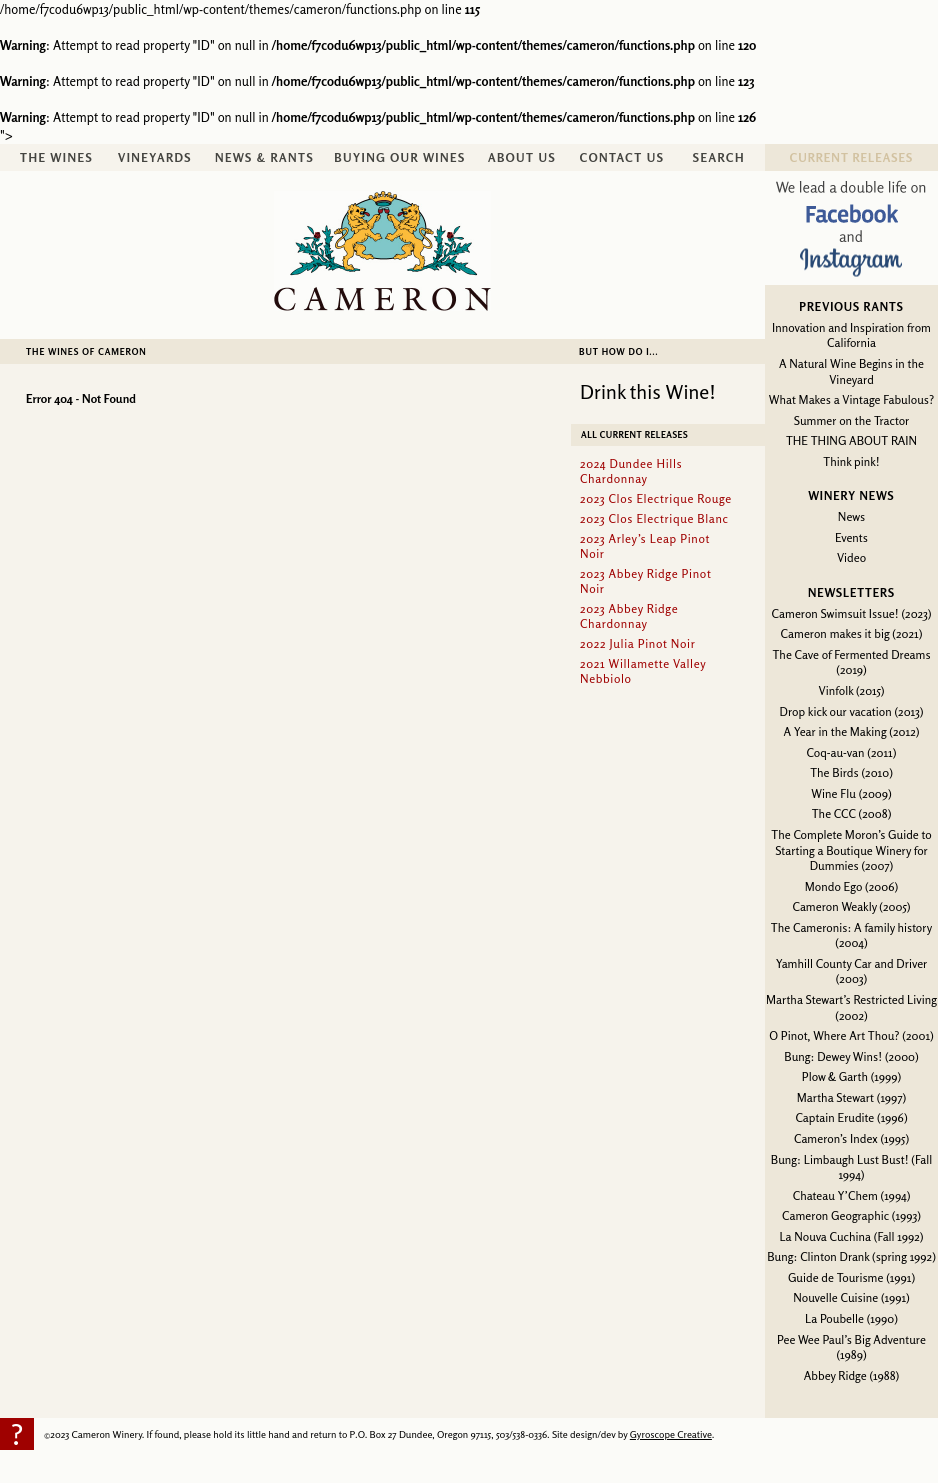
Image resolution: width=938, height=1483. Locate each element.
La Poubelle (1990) (851, 1318)
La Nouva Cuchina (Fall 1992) (851, 1236)
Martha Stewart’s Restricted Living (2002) (851, 1007)
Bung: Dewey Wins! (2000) (851, 1056)
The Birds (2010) (851, 772)
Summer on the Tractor (852, 420)
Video (851, 557)
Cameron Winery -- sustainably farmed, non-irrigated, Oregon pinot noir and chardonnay (382, 251)
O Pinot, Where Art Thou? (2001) (851, 1035)
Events (851, 537)
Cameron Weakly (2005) (851, 906)
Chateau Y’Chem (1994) (852, 1195)
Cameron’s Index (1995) (851, 1138)
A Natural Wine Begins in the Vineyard (851, 371)
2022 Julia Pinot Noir (637, 643)
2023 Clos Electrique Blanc (654, 518)
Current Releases (851, 157)
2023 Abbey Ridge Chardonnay (629, 616)
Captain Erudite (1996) (851, 1117)
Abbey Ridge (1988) (851, 1375)
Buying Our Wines (399, 157)
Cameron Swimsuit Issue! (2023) (852, 613)
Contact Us (622, 157)
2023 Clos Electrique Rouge (656, 498)
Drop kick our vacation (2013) (852, 711)
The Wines (56, 157)
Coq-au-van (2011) (852, 752)
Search (719, 157)
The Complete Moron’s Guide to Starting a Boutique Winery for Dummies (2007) (851, 850)
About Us (522, 157)
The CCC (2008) (852, 813)
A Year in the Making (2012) (852, 731)
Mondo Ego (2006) (851, 886)
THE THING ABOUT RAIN (851, 440)
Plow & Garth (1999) (852, 1076)
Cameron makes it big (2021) (852, 633)
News (851, 516)
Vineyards (155, 157)
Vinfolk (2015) (852, 690)
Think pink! (851, 461)
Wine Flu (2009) (851, 793)
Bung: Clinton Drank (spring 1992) (851, 1256)
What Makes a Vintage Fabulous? (851, 399)
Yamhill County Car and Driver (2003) (852, 971)
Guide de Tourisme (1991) (851, 1277)
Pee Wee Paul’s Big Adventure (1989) (851, 1347)
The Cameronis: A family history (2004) (851, 935)
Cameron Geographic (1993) (851, 1215)
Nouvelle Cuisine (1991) (851, 1297)
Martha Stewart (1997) (851, 1097)
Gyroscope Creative (671, 1434)
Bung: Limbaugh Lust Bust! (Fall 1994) (851, 1167)
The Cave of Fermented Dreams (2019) (851, 662)
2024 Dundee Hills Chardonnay (631, 471)
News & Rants (264, 157)
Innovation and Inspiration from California (851, 335)
